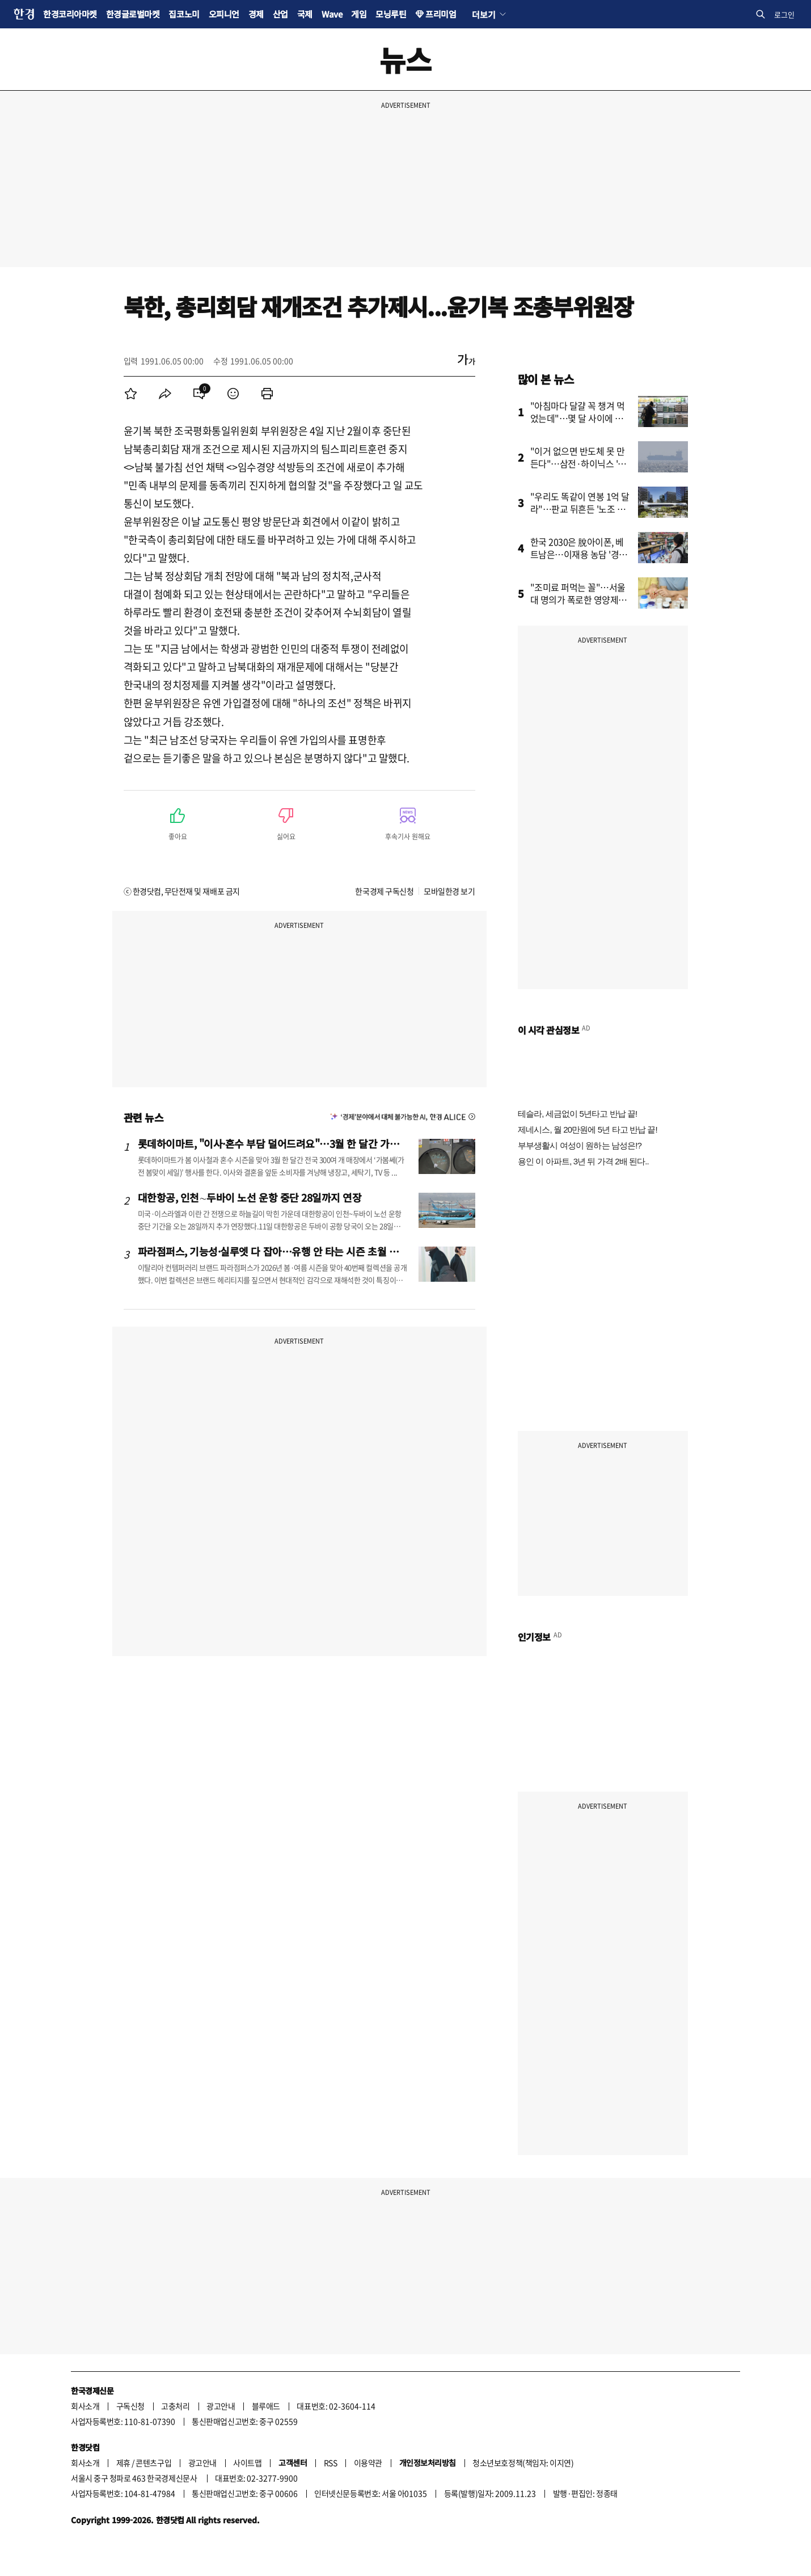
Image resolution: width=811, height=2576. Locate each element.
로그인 (784, 14)
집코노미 (183, 14)
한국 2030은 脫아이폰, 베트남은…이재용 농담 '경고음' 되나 (578, 554)
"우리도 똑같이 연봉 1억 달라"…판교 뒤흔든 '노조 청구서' (580, 508)
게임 (358, 14)
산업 (280, 14)
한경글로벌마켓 (133, 14)
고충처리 (175, 2406)
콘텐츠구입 (153, 2462)
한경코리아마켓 (70, 14)
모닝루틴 (390, 14)
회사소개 (85, 2406)
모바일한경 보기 (449, 891)
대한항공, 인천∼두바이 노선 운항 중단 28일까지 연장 (250, 1197)
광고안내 (220, 2406)
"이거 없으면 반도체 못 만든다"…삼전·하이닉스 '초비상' (578, 463)
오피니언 (224, 14)
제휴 (123, 2462)
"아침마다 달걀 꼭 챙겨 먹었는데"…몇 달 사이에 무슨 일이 (581, 418)
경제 (256, 14)
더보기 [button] (483, 14)
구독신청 (130, 2406)
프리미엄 (440, 14)
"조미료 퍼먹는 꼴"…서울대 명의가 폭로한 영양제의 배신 (578, 599)
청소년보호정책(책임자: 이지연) (522, 2462)
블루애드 (266, 2406)
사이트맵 (247, 2462)
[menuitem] (131, 393)
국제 (304, 14)
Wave (332, 14)
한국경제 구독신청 (384, 891)
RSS (330, 2462)
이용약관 (368, 2462)
